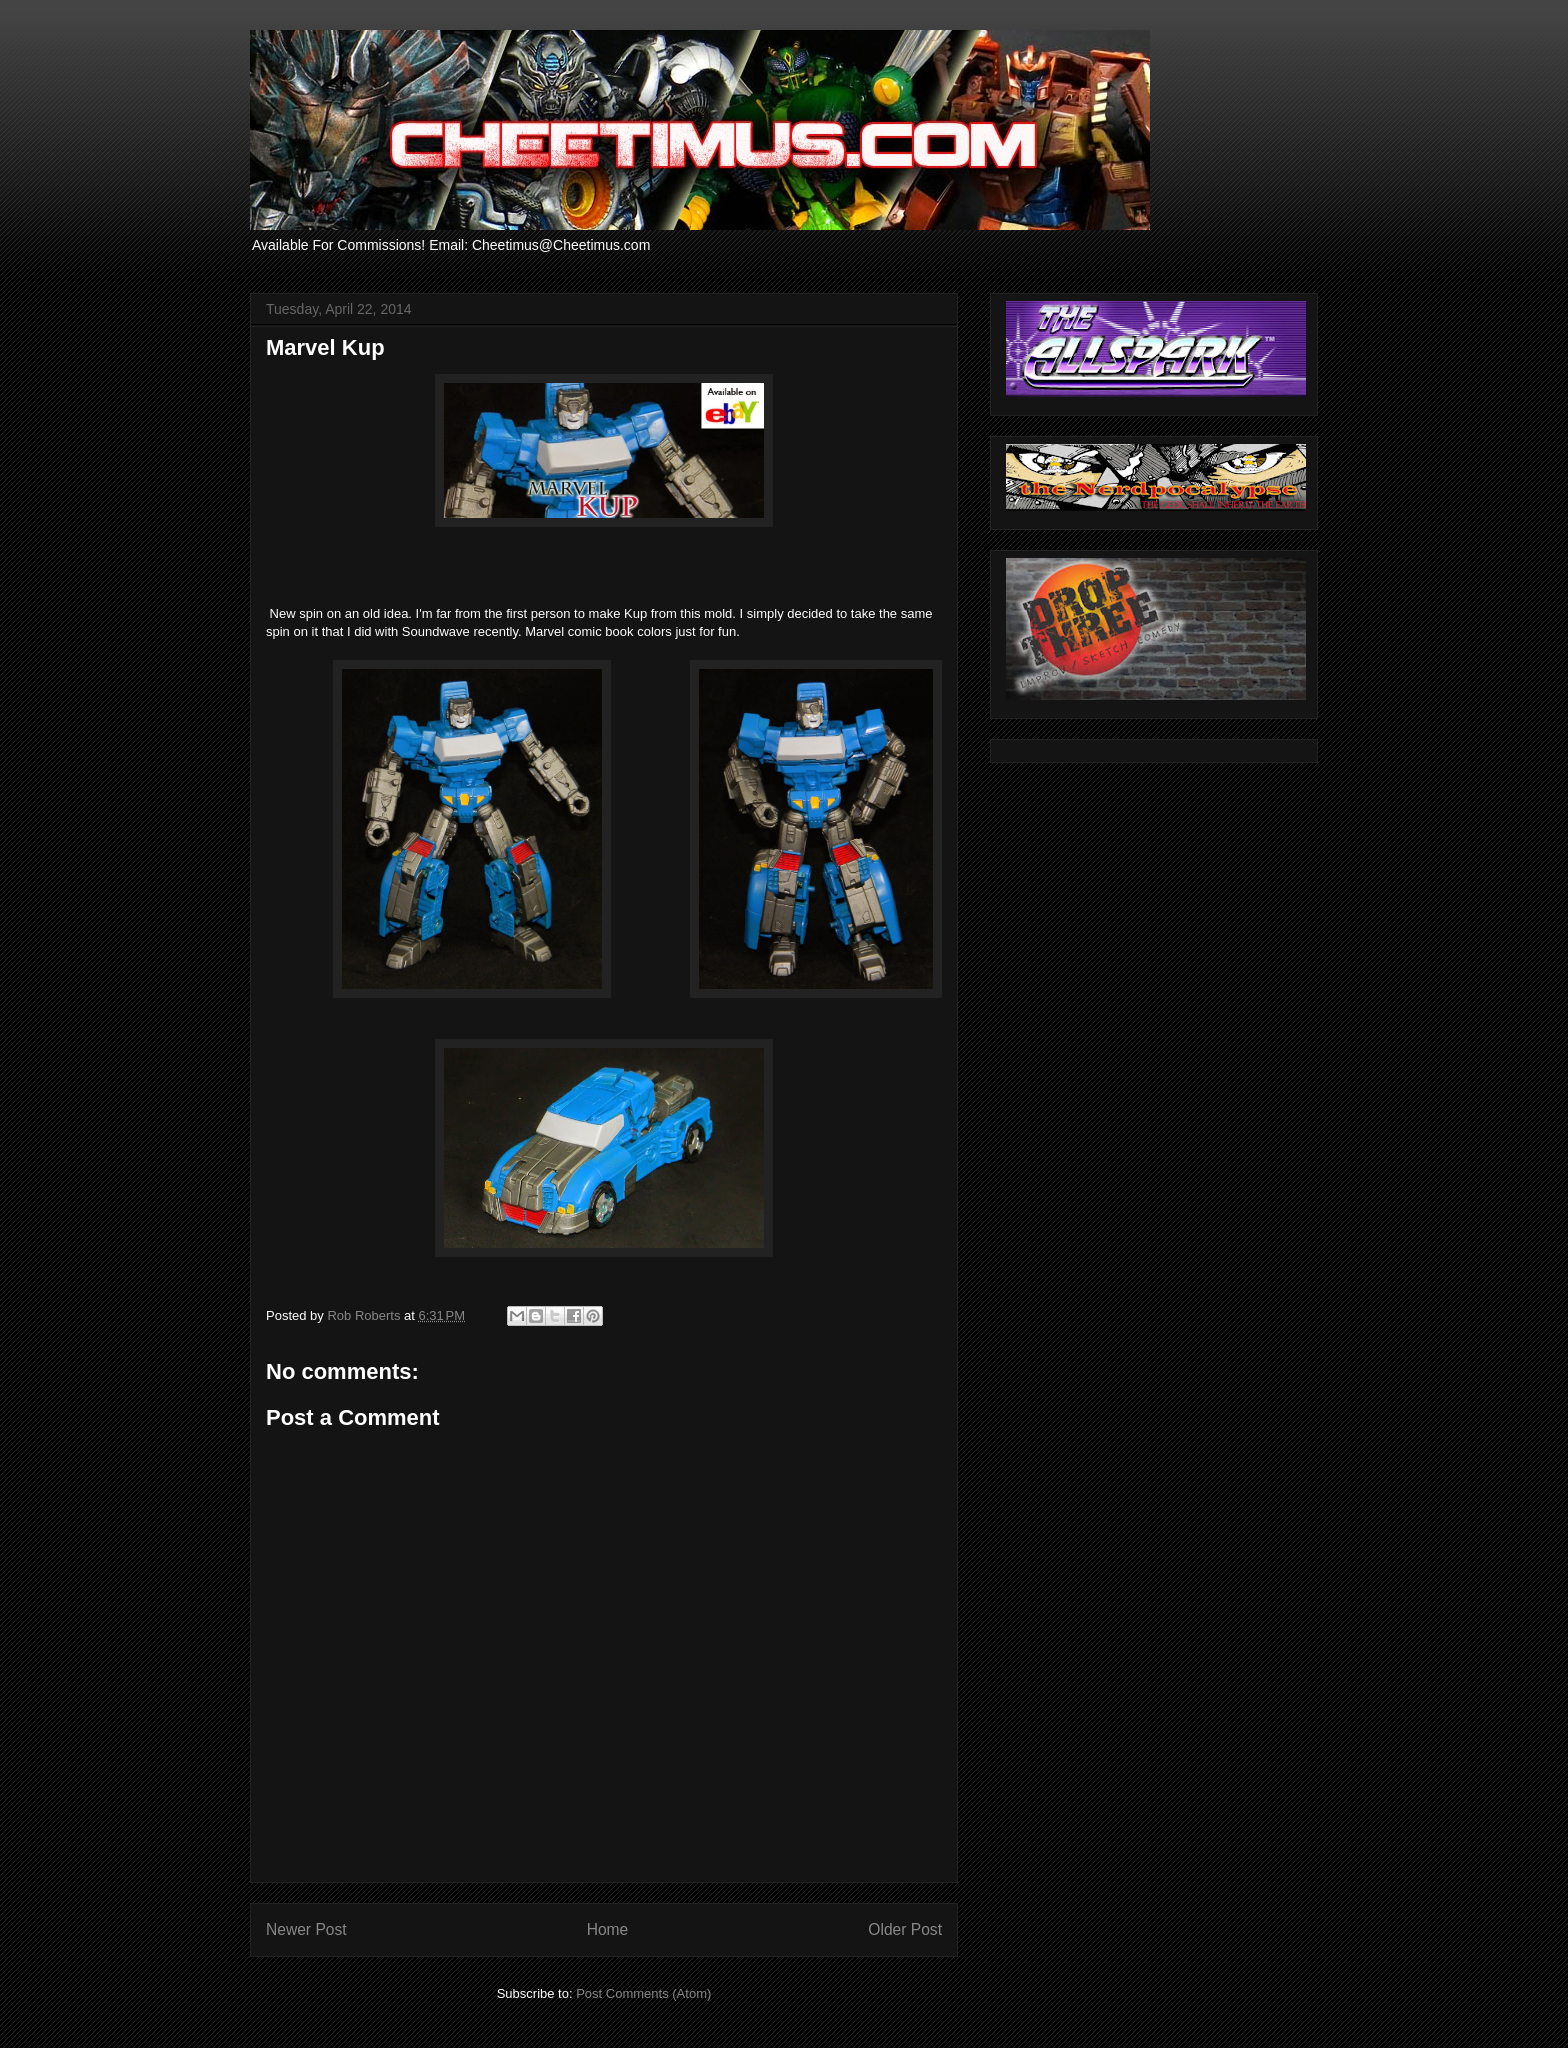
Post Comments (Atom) (643, 1993)
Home (608, 1929)
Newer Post (306, 1929)
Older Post (905, 1929)
